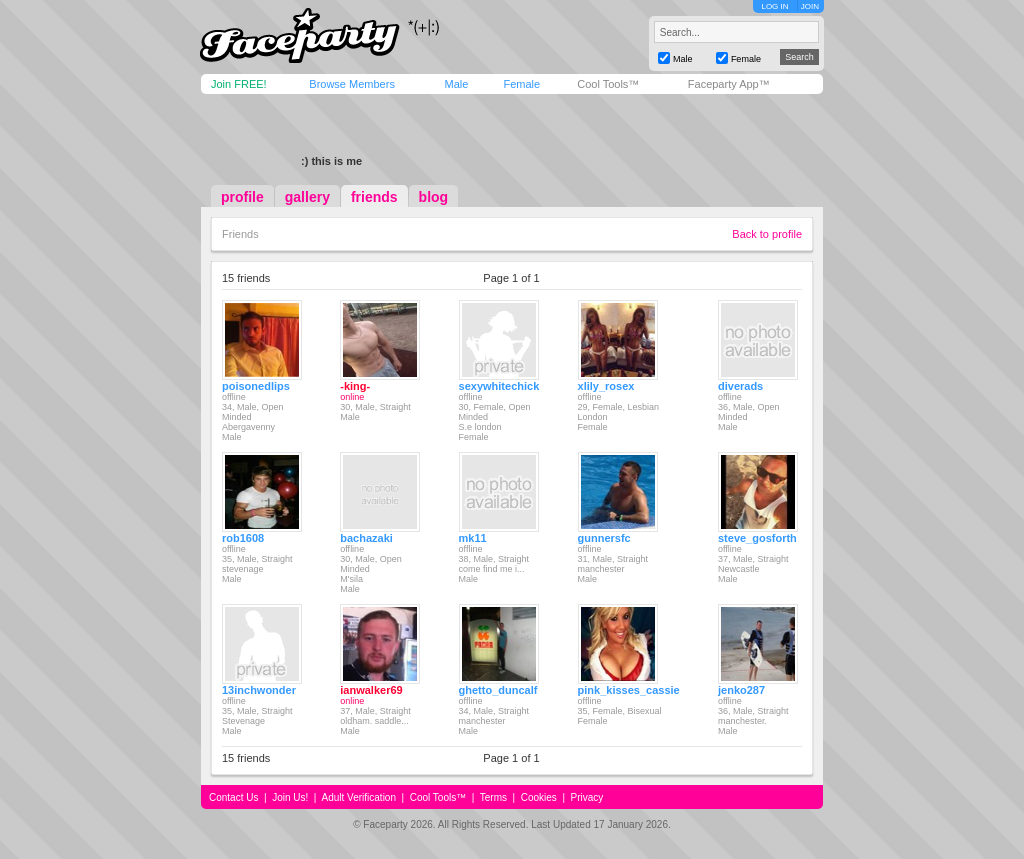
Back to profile (767, 234)
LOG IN (774, 6)
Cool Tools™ (608, 84)
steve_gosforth (757, 538)
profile (242, 197)
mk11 (473, 538)
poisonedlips (256, 386)
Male (456, 84)
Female (521, 84)
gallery (307, 197)
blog (434, 197)
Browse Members (352, 84)
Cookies (539, 797)
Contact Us (233, 797)
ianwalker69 (371, 690)
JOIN (810, 6)
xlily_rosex (606, 386)
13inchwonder (259, 690)
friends (374, 197)
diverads (740, 386)
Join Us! (290, 797)
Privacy (587, 797)
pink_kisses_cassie (629, 690)
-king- (355, 386)
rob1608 (243, 538)
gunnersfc (604, 538)
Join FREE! (239, 84)
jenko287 (741, 690)
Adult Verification (358, 797)
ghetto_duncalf (498, 690)
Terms (493, 797)
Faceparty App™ (729, 84)
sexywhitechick (499, 386)
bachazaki (366, 538)
